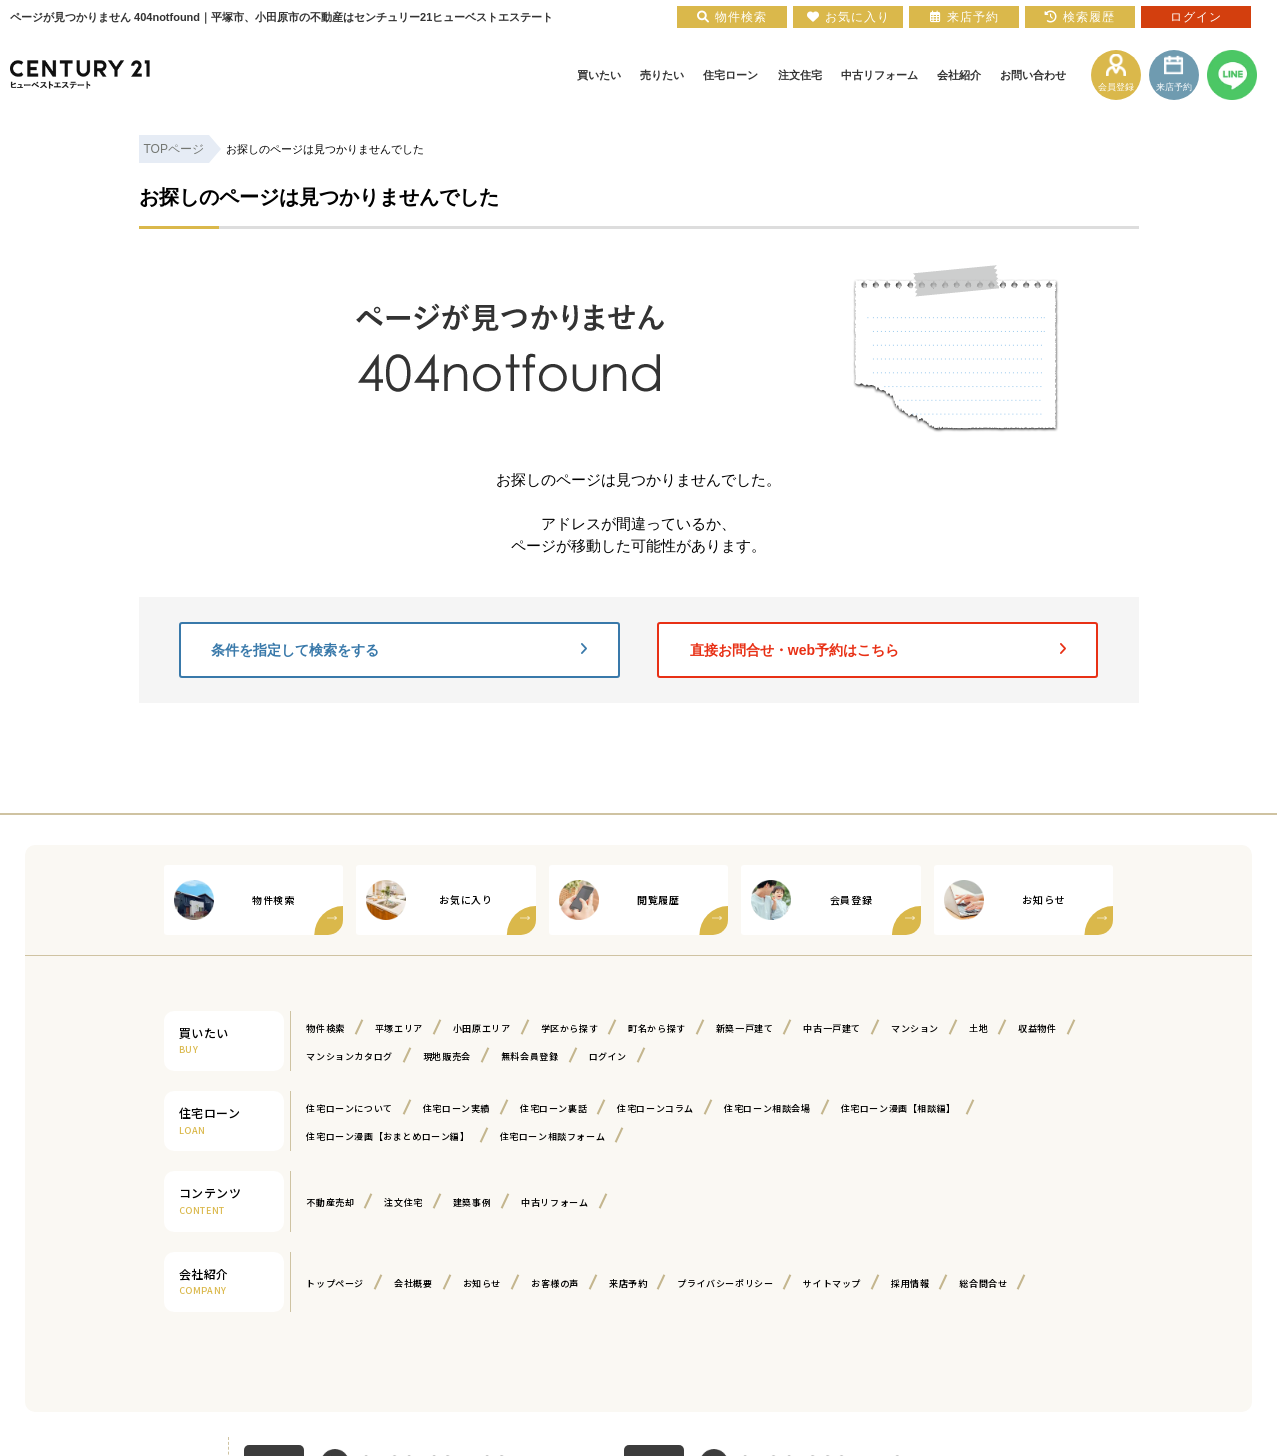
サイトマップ (832, 1283)
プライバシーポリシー (725, 1283)
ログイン (608, 1056)
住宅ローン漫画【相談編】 (898, 1108)
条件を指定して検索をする (399, 650)
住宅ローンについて (349, 1108)
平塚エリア (399, 1028)
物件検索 (325, 1028)
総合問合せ (983, 1283)
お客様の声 (555, 1283)
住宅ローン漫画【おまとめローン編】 (387, 1136)
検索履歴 (1080, 17)
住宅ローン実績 (456, 1108)
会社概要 (413, 1283)
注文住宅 (403, 1202)
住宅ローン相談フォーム (553, 1136)
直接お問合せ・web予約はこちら (878, 650)
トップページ (335, 1283)
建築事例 (472, 1202)
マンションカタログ (349, 1056)
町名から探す (657, 1028)
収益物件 (1037, 1028)
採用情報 (910, 1283)
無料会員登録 (530, 1056)
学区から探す (570, 1028)
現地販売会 (447, 1056)
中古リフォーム (554, 1202)
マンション (915, 1028)
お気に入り (848, 17)
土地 (978, 1028)
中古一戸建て (832, 1028)
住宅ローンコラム (655, 1108)
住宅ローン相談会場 (767, 1108)
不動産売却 (330, 1202)
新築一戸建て (745, 1028)
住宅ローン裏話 (553, 1108)
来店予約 (628, 1283)
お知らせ (482, 1283)
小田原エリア (482, 1028)
